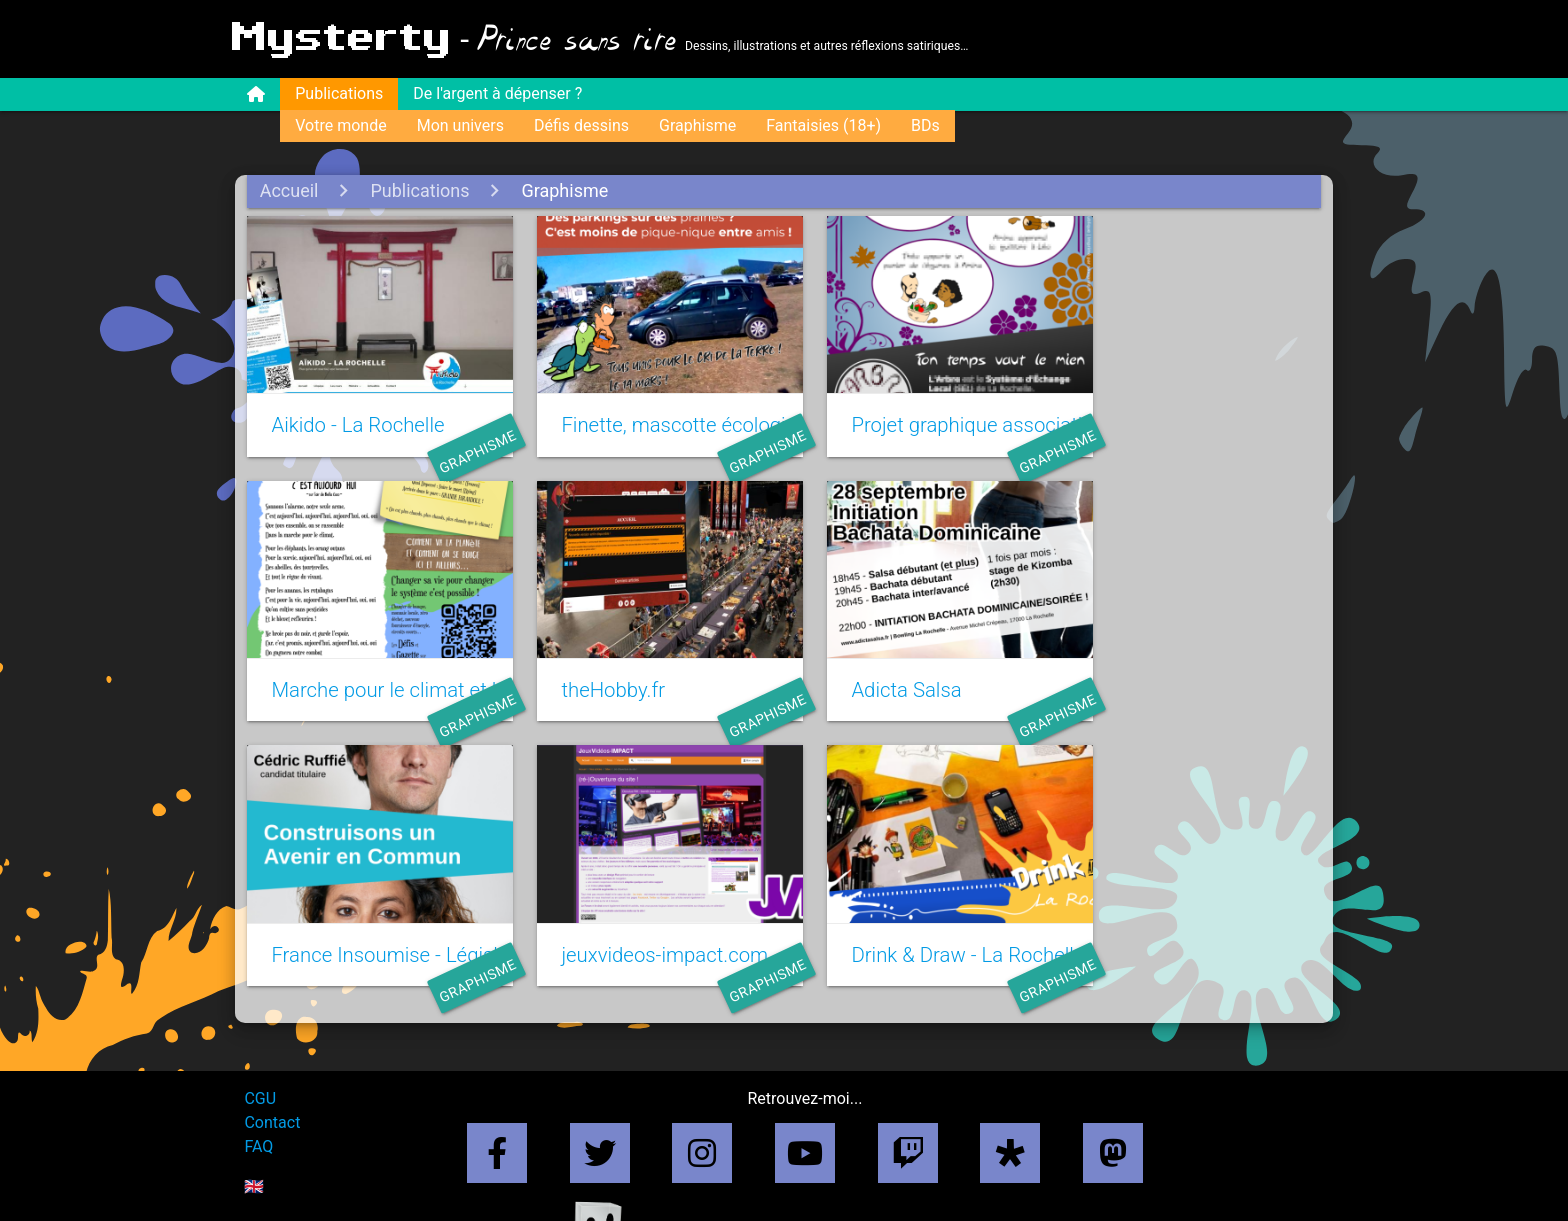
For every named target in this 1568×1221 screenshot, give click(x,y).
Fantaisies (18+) (826, 125)
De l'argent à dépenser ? (500, 93)
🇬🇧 (257, 1154)
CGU (263, 1066)
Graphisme (700, 125)
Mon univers (463, 125)
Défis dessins (584, 125)
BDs (928, 125)
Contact (275, 1090)
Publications (342, 93)
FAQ (261, 1114)
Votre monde (343, 125)
